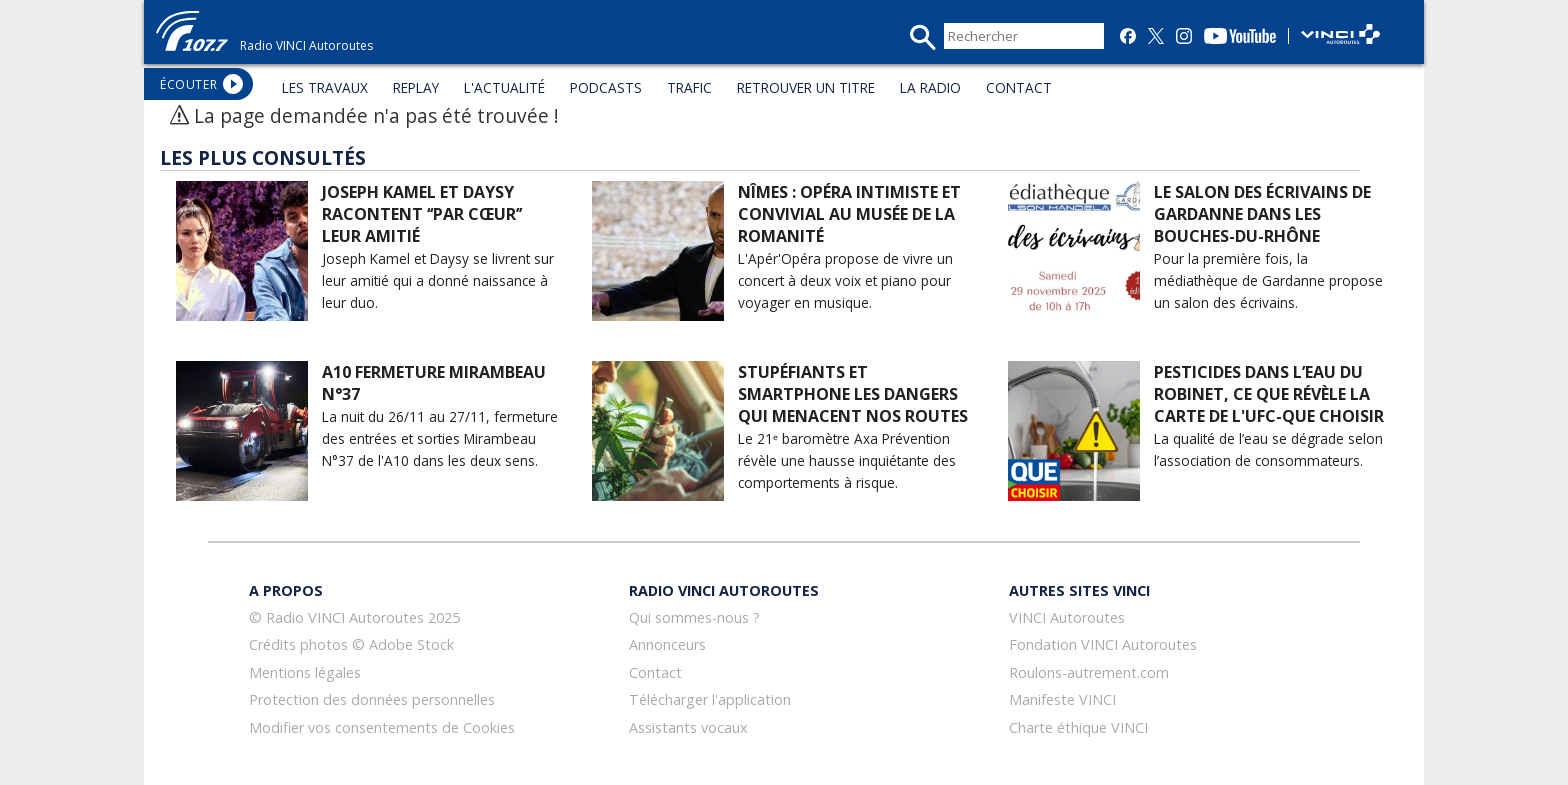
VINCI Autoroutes (1067, 617)
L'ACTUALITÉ (504, 87)
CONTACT (1019, 87)
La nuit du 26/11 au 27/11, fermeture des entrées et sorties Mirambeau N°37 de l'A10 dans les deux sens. (440, 438)
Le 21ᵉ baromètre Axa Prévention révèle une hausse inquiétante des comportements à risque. (847, 460)
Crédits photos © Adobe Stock (351, 644)
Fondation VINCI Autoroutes (1103, 644)
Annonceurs (667, 644)
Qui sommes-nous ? (694, 617)
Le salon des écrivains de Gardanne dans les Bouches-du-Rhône (1262, 214)
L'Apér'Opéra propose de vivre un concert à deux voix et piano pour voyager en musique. (845, 280)
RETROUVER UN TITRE (806, 87)
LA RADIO (930, 87)
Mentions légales (305, 672)
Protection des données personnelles (372, 699)
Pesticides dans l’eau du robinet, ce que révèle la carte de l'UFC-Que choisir (1269, 394)
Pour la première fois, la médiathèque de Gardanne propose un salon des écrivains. (1268, 280)
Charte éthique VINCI (1078, 727)
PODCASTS (606, 87)
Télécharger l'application (710, 699)
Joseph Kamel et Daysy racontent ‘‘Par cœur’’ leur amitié (422, 214)
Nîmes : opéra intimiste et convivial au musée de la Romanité (849, 214)
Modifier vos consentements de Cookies (382, 727)
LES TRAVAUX (325, 87)
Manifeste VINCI (1062, 699)
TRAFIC (689, 87)
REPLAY (416, 87)
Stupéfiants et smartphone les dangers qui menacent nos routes (853, 394)
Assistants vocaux (688, 727)
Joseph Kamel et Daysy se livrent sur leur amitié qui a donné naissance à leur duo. (438, 280)
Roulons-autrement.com (1089, 672)
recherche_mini (922, 37)
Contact (655, 672)
